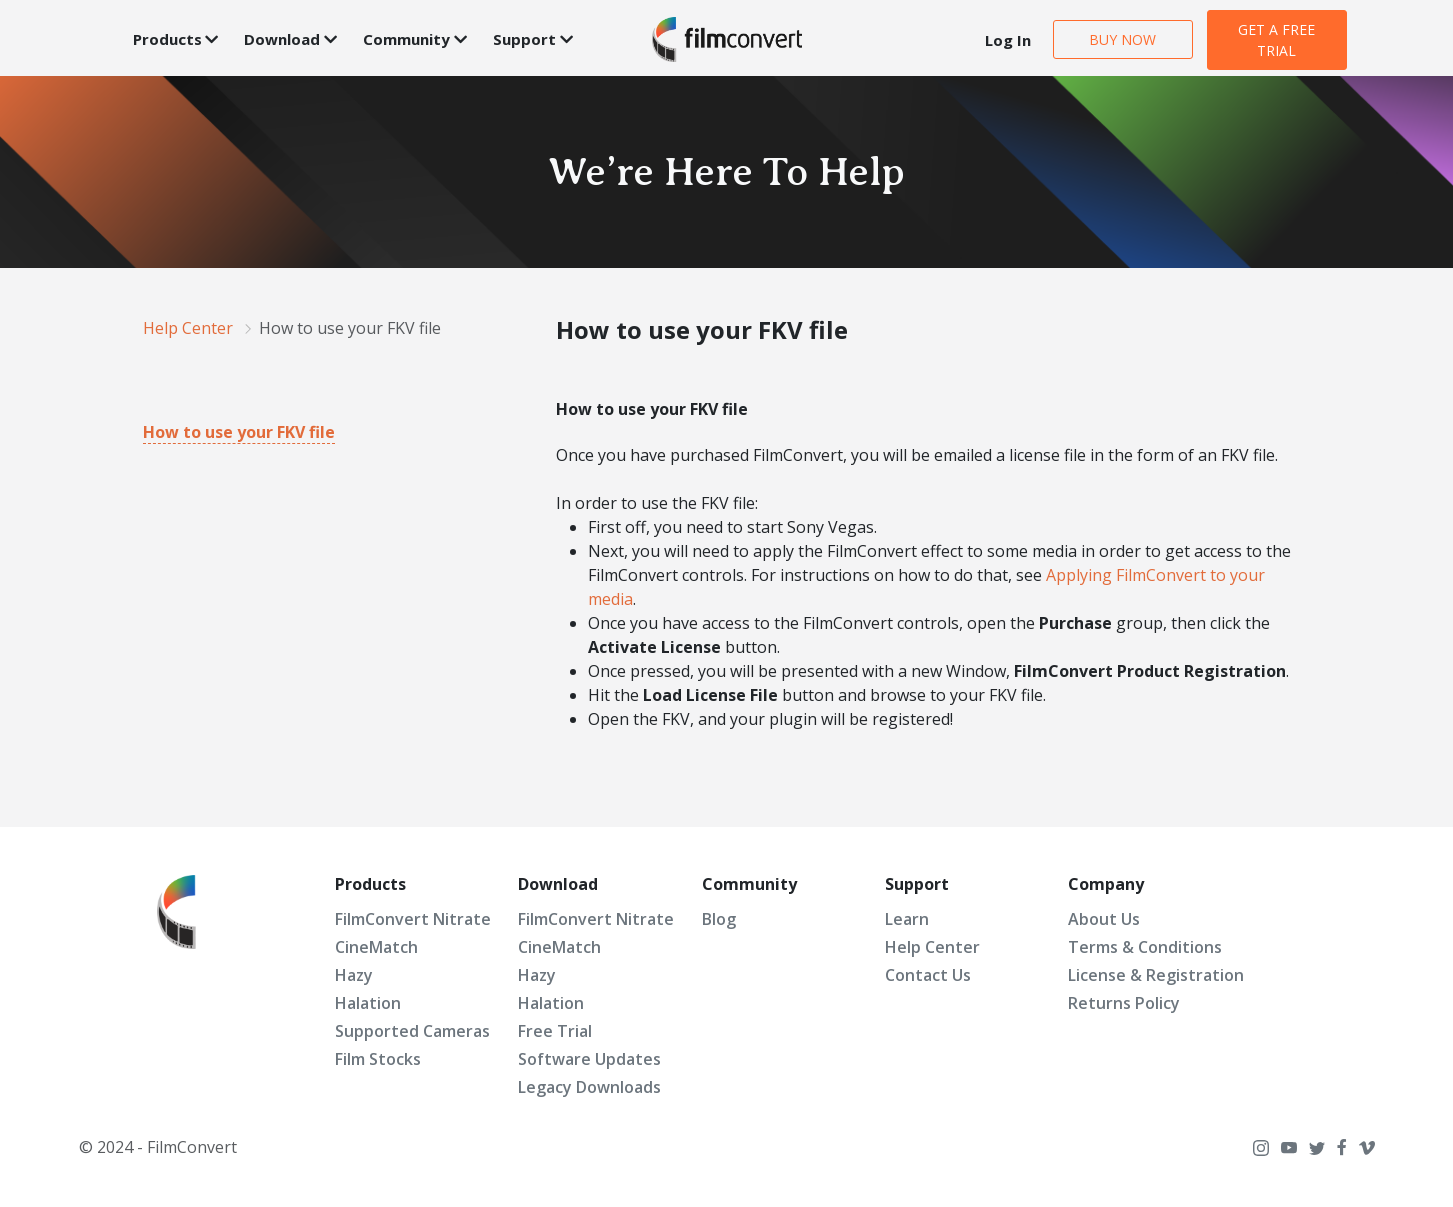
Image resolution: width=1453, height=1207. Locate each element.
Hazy (354, 975)
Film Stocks (378, 1059)
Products (167, 39)
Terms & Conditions (1145, 947)
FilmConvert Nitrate (413, 919)
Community (406, 39)
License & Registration (1156, 975)
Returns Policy (1124, 1003)
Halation (368, 1003)
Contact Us (928, 975)
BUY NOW (1122, 39)
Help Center (932, 947)
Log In (1008, 40)
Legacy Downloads (589, 1087)
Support (524, 39)
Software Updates (589, 1059)
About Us (1104, 919)
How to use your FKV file (239, 432)
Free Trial (555, 1031)
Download (282, 39)
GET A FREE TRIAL (1276, 40)
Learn (907, 919)
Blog (719, 919)
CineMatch (376, 947)
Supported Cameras (412, 1031)
